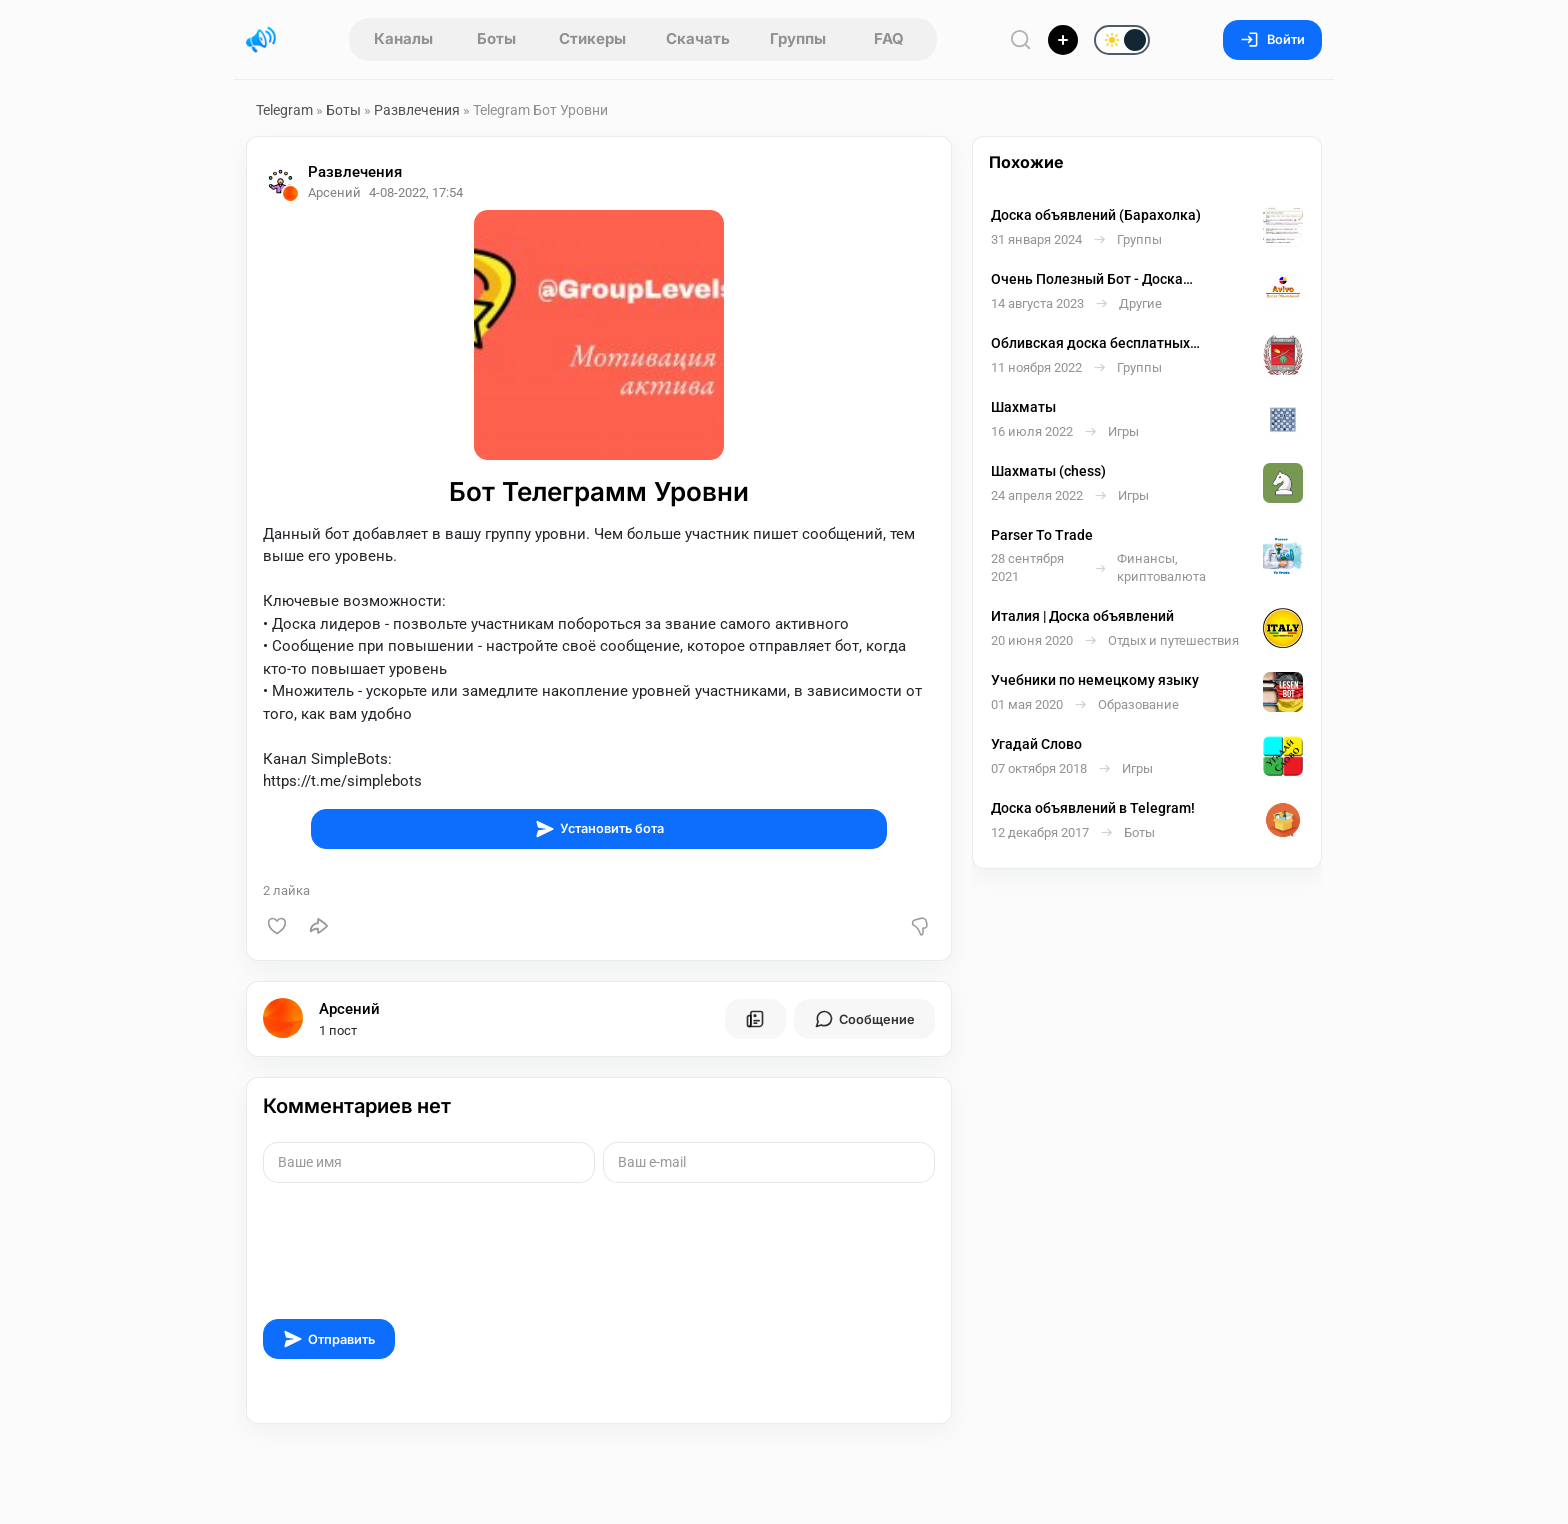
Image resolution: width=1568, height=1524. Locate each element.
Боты (496, 38)
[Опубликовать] (1063, 40)
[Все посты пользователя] (755, 1019)
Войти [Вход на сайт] (1272, 39)
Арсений (349, 1009)
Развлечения (417, 110)
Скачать (698, 38)
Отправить (329, 1339)
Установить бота (599, 829)
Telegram (284, 110)
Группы (798, 38)
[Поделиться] (319, 926)
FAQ (889, 38)
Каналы (403, 38)
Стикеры (592, 38)
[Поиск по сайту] (1021, 39)
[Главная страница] (261, 40)
